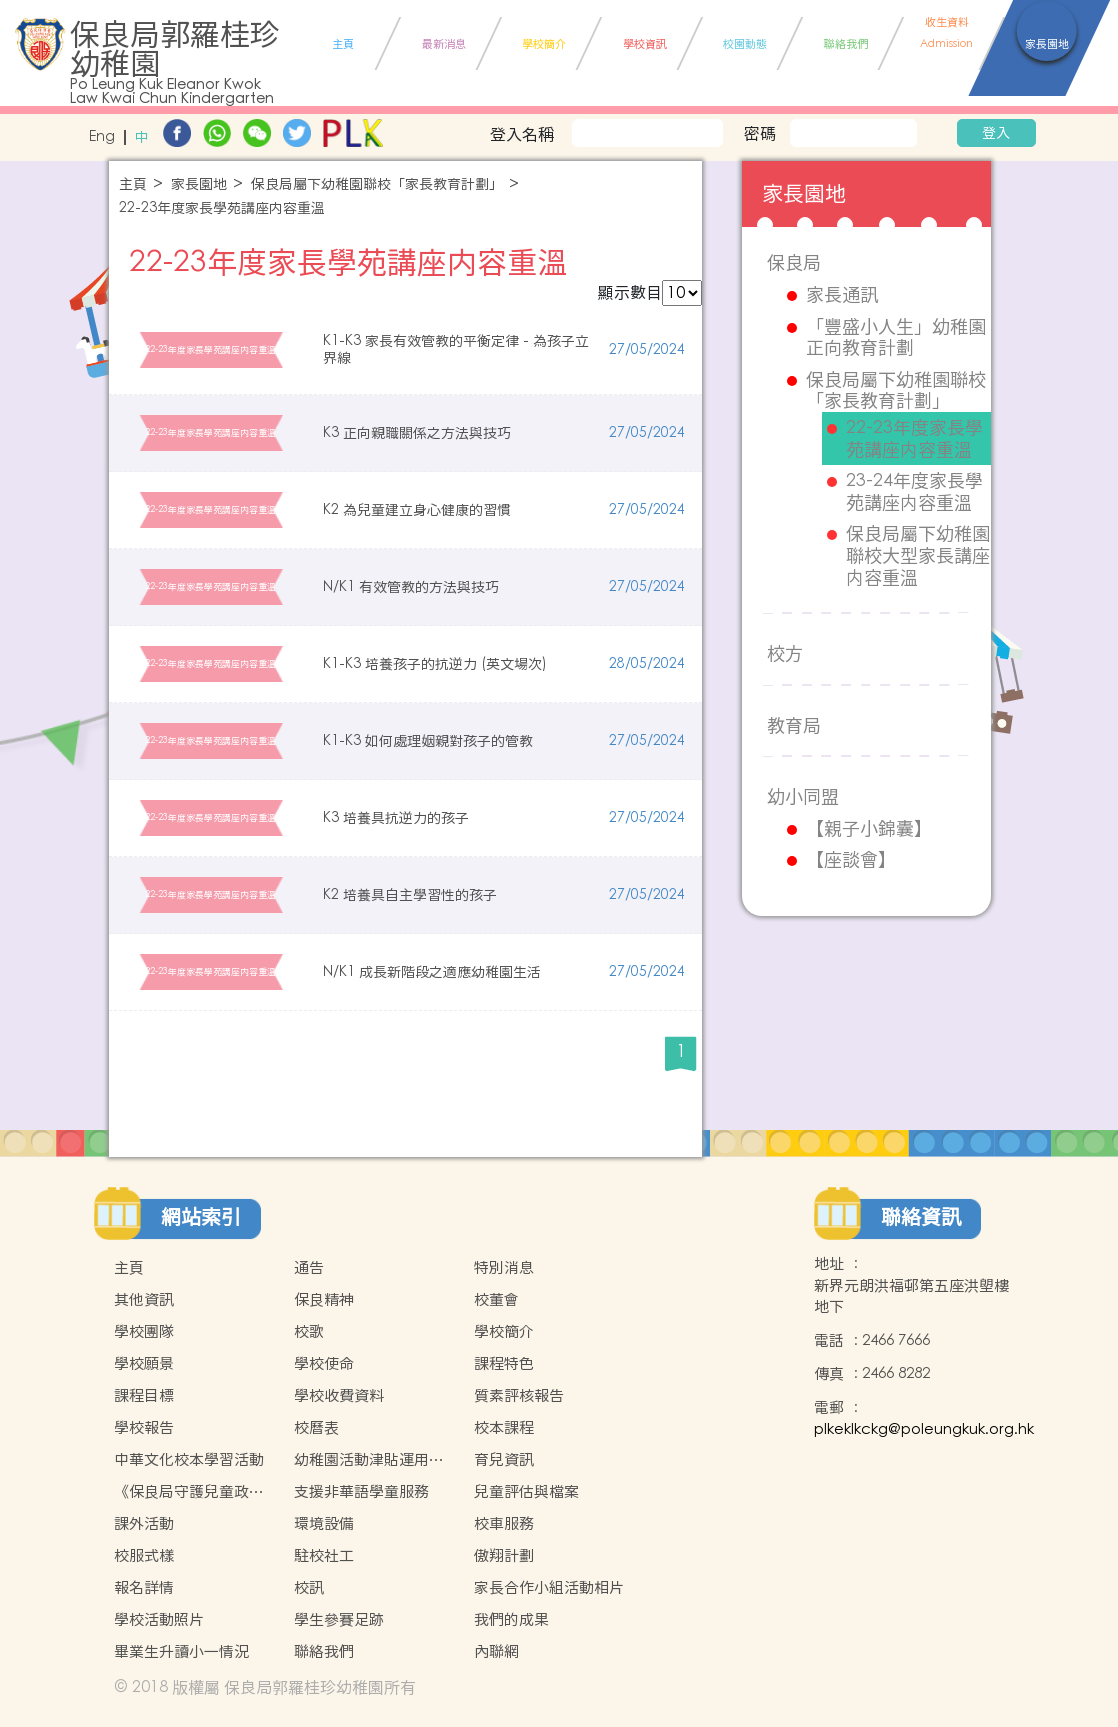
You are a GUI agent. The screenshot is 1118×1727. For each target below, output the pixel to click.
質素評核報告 (519, 1395)
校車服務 (504, 1523)
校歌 (309, 1331)
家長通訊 (842, 295)
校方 (785, 653)
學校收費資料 (339, 1395)
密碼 (760, 133)
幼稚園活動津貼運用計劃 (369, 1460)
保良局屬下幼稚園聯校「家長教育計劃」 (377, 184)
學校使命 (324, 1363)
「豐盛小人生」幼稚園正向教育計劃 (896, 337)
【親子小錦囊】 (869, 829)
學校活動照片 (159, 1619)
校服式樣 (144, 1555)
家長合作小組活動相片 (549, 1587)
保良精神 (324, 1299)
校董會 (496, 1299)
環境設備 (324, 1523)
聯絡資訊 (921, 1217)
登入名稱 (522, 134)
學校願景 (144, 1363)
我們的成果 (511, 1619)
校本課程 (504, 1427)
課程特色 (504, 1363)
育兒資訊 (504, 1459)
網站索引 (201, 1217)
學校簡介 (504, 1331)
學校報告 (144, 1427)
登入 (996, 133)
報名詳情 (144, 1587)
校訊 (309, 1587)
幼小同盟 (803, 796)
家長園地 (199, 184)
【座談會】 (851, 860)
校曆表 (316, 1427)
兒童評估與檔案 (526, 1491)
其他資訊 (144, 1299)
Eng (102, 137)
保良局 (794, 262)
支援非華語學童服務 (361, 1491)
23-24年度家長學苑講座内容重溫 (914, 491)
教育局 (794, 725)
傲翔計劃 (504, 1555)
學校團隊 (144, 1331)
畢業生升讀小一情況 (181, 1651)
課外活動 (144, 1523)
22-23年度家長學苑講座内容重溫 (222, 208)
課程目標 (144, 1395)
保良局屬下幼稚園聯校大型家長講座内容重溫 (918, 555)
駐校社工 (324, 1555)
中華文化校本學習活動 (189, 1459)
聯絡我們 (324, 1651)
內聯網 (496, 1651)
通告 (309, 1267)
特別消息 (504, 1267)
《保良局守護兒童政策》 (181, 1492)
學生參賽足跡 (339, 1619)
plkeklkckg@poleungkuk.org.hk (924, 1429)
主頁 (133, 184)
